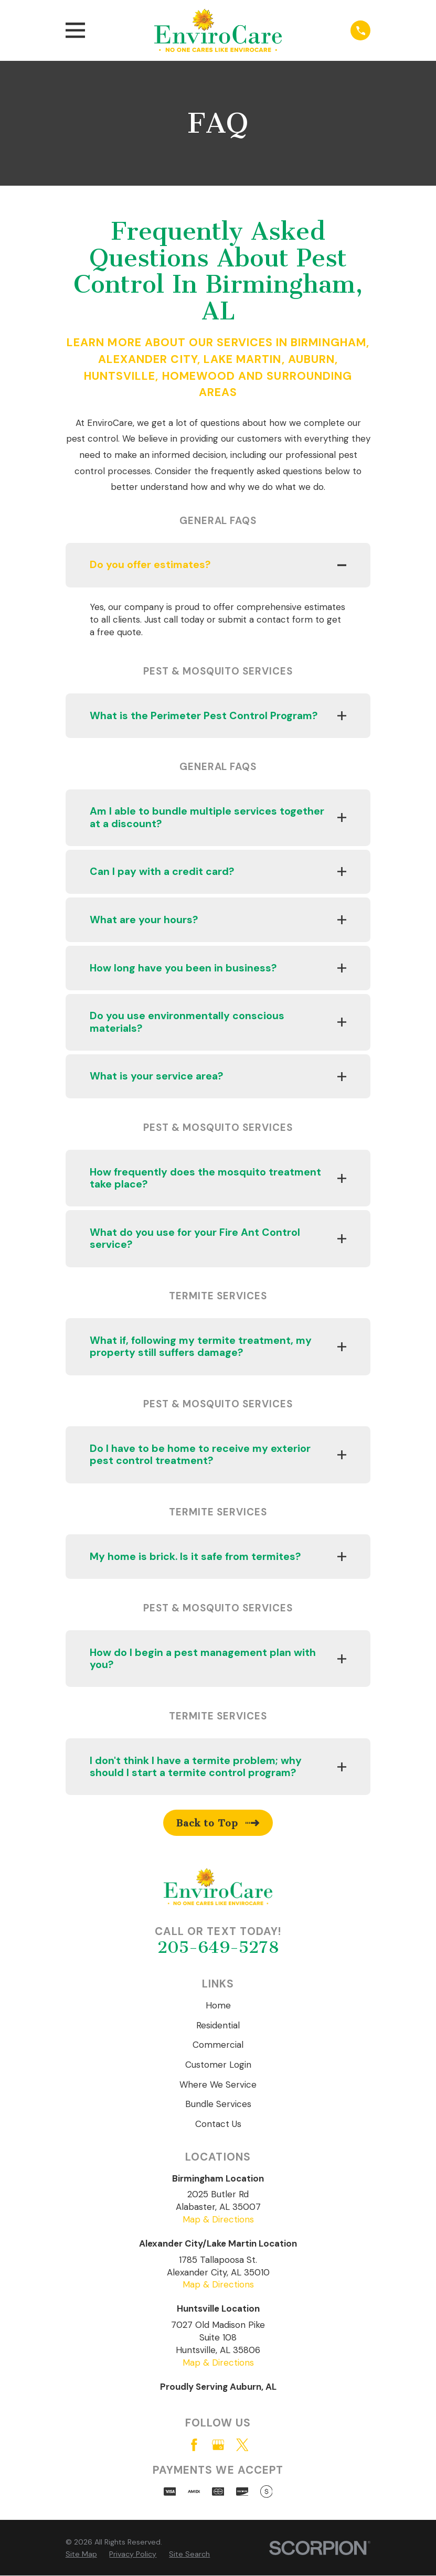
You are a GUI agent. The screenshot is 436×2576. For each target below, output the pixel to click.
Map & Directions (218, 2220)
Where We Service (218, 2085)
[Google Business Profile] (218, 2445)
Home (218, 2006)
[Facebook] (194, 2445)
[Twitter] (242, 2445)
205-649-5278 (218, 1948)
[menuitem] (81, 2555)
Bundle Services (218, 2104)
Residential (218, 2025)
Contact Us (218, 2124)
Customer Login (218, 2065)
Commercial (218, 2045)
